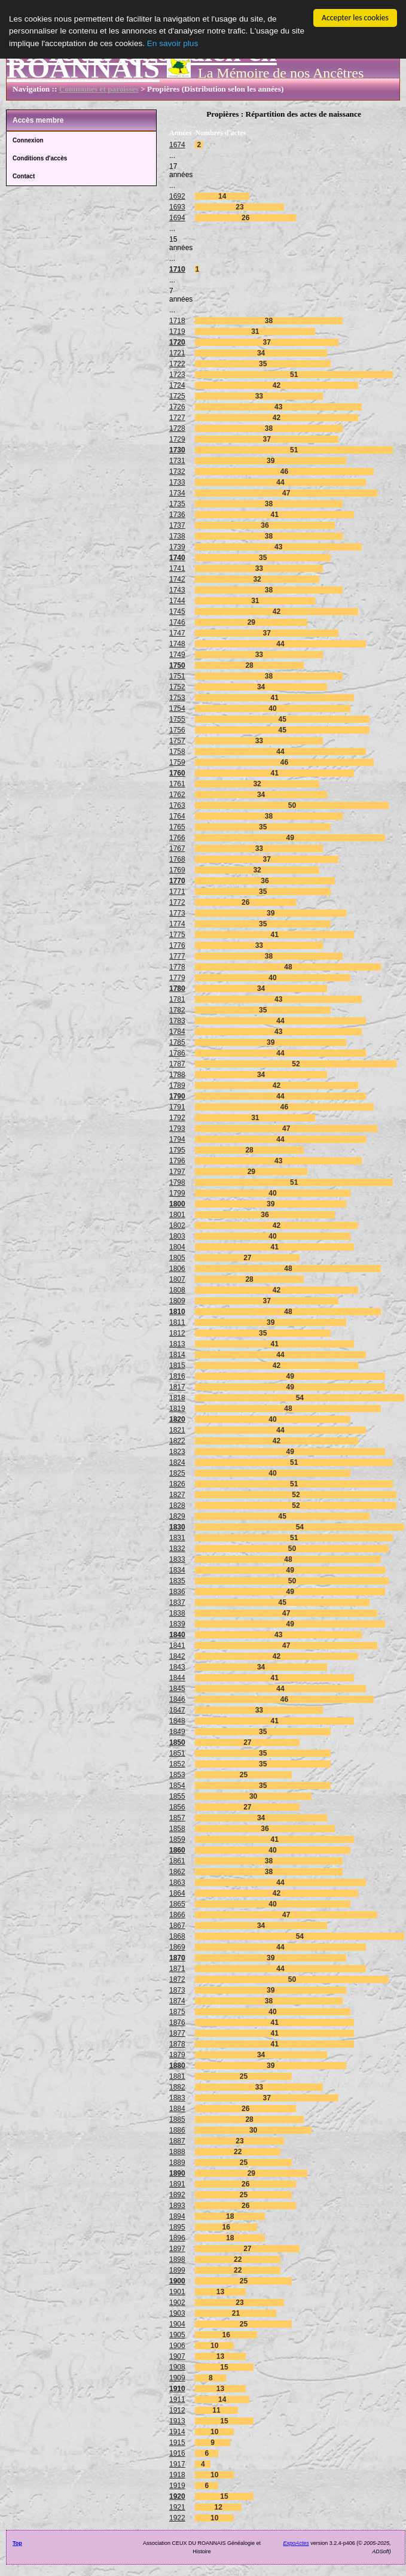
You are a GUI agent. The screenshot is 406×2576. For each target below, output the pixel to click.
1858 (177, 1828)
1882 (177, 2087)
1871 (177, 1968)
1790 (177, 1096)
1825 (177, 1473)
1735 (177, 504)
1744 (177, 601)
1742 (177, 579)
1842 (177, 1656)
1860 (177, 1850)
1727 (177, 417)
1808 (177, 1290)
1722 (177, 364)
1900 (177, 2281)
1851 (177, 1753)
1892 (177, 2195)
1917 (177, 2464)
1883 (177, 2098)
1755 (177, 719)
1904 (177, 2324)
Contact (24, 176)
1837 (177, 1602)
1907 (177, 2356)
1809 (177, 1301)
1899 (177, 2270)
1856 (177, 1807)
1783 (177, 1021)
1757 (177, 741)
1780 (177, 988)
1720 (177, 342)
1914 (177, 2432)
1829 (177, 1516)
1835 (177, 1581)
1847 (177, 1710)
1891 (177, 2184)
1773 (177, 913)
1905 (177, 2335)
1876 (177, 2022)
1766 (177, 838)
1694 (177, 218)
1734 (177, 493)
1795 (177, 1150)
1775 (177, 934)
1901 (177, 2292)
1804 (177, 1247)
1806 (177, 1268)
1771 (177, 891)
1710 (177, 269)
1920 (177, 2496)
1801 (177, 1215)
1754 (177, 708)
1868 (177, 1936)
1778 (177, 967)
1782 (177, 1010)
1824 (177, 1462)
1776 (177, 945)
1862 (177, 1872)
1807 (177, 1279)
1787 (177, 1064)
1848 (177, 1721)
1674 (177, 145)
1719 (177, 331)
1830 (177, 1527)
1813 (177, 1344)
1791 (177, 1107)
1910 (177, 2389)
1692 (177, 196)
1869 (177, 1947)
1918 (177, 2475)
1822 (177, 1441)
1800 (177, 1204)
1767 (177, 848)
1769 (177, 870)
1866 (177, 1915)
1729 (177, 439)
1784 (177, 1031)
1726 (177, 407)
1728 (177, 428)
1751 (177, 676)
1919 (177, 2485)
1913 (177, 2421)
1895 (177, 2227)
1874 (177, 2001)
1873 (177, 1990)
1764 (177, 816)
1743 (177, 590)
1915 (177, 2442)
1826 (177, 1484)
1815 (177, 1365)
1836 (177, 1591)
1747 (177, 633)
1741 (177, 568)
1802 (177, 1225)
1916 (177, 2453)
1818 (177, 1398)
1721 (177, 353)
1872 (177, 1979)
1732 (177, 471)
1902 (177, 2302)
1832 (177, 1548)
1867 (177, 1925)
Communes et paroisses (99, 88)
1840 (177, 1635)
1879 (177, 2055)
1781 (177, 999)
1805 (177, 1258)
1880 (177, 2065)
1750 (177, 665)
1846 (177, 1699)
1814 (177, 1355)
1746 (177, 622)
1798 (177, 1182)
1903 (177, 2313)
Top (17, 2543)
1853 (177, 1775)
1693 (177, 207)
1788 (177, 1074)
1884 (177, 2108)
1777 (177, 956)
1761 (177, 784)
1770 (177, 881)
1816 (177, 1376)
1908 (177, 2367)
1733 (177, 482)
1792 (177, 1118)
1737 (177, 525)
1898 (177, 2259)
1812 (177, 1333)
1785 (177, 1042)
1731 (177, 461)
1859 (177, 1839)
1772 (177, 902)
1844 (177, 1678)
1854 (177, 1785)
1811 (177, 1322)
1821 (177, 1430)
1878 (177, 2044)
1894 (177, 2216)
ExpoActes (296, 2543)
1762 (177, 794)
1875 (177, 2012)
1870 (177, 1958)
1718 (177, 321)
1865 (177, 1904)
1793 (177, 1128)
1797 (177, 1171)
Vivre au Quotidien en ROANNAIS (142, 59)
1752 (177, 687)
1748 (177, 644)
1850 (177, 1742)
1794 (177, 1139)
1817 (177, 1387)
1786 (177, 1053)
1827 (177, 1495)
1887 (177, 2141)
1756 (177, 730)
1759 (177, 762)
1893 (177, 2205)
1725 (177, 396)
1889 (177, 2162)
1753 (177, 698)
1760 (177, 773)
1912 (177, 2410)
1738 (177, 536)
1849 (177, 1732)
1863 (177, 1882)
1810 (177, 1311)
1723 (177, 374)
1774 (177, 924)
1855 (177, 1796)
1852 (177, 1764)
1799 (177, 1193)
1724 (177, 385)
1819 (177, 1408)
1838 (177, 1613)
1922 (177, 2518)
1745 (177, 611)
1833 (177, 1559)
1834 (177, 1570)
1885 (177, 2119)
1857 (177, 1818)
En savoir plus (172, 43)
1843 (177, 1667)
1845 (177, 1688)
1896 (177, 2238)
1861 (177, 1861)
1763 (177, 805)
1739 (177, 547)
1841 (177, 1645)
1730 (177, 450)
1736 (177, 514)
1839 (177, 1624)
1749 (177, 654)
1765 (177, 827)
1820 (177, 1419)
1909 (177, 2378)
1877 (177, 2033)
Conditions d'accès (40, 158)
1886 (177, 2130)
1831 (177, 1538)
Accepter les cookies (355, 18)
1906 (177, 2345)
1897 (177, 2249)
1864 (177, 1893)
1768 (177, 859)
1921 (177, 2507)
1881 (177, 2076)
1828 (177, 1505)
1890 (177, 2173)
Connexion (28, 140)
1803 (177, 1236)
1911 (177, 2399)
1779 (177, 978)
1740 (177, 557)
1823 (177, 1451)
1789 (177, 1085)
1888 (177, 2152)
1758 (177, 751)
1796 (177, 1161)
